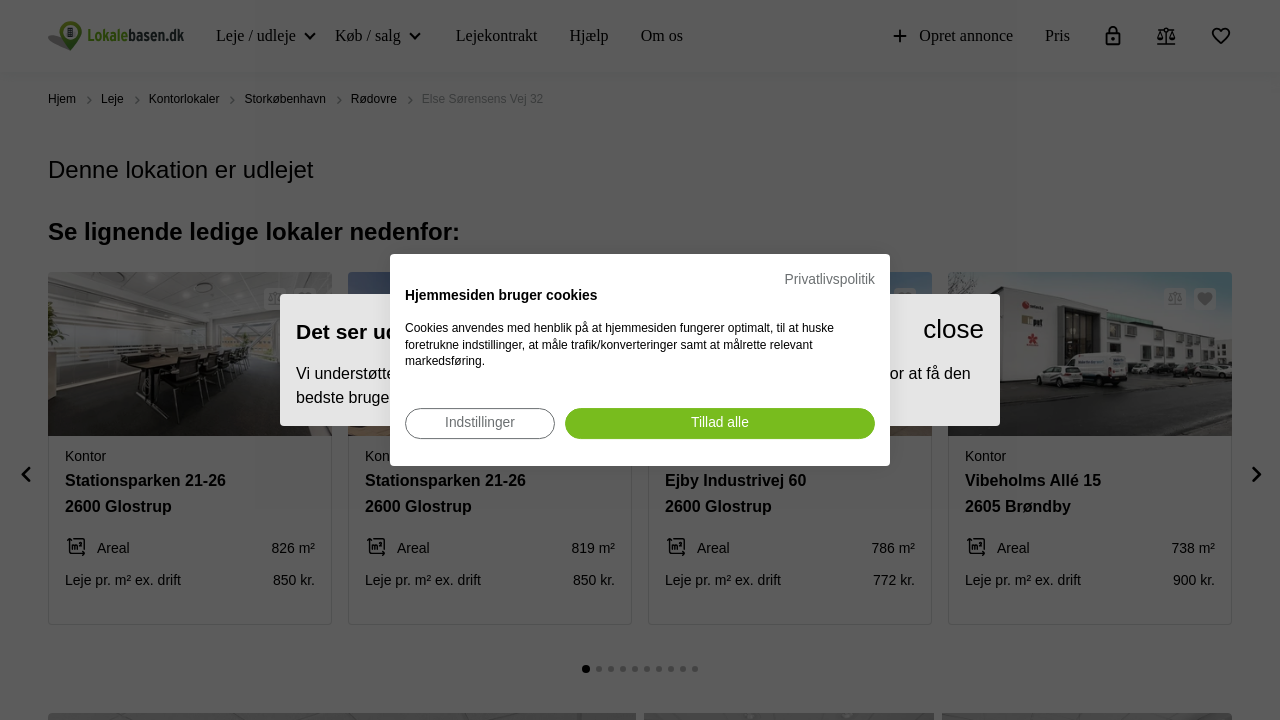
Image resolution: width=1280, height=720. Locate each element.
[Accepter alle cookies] (720, 423)
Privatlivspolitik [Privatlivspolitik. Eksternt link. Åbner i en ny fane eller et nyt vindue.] (830, 279)
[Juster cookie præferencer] (480, 423)
